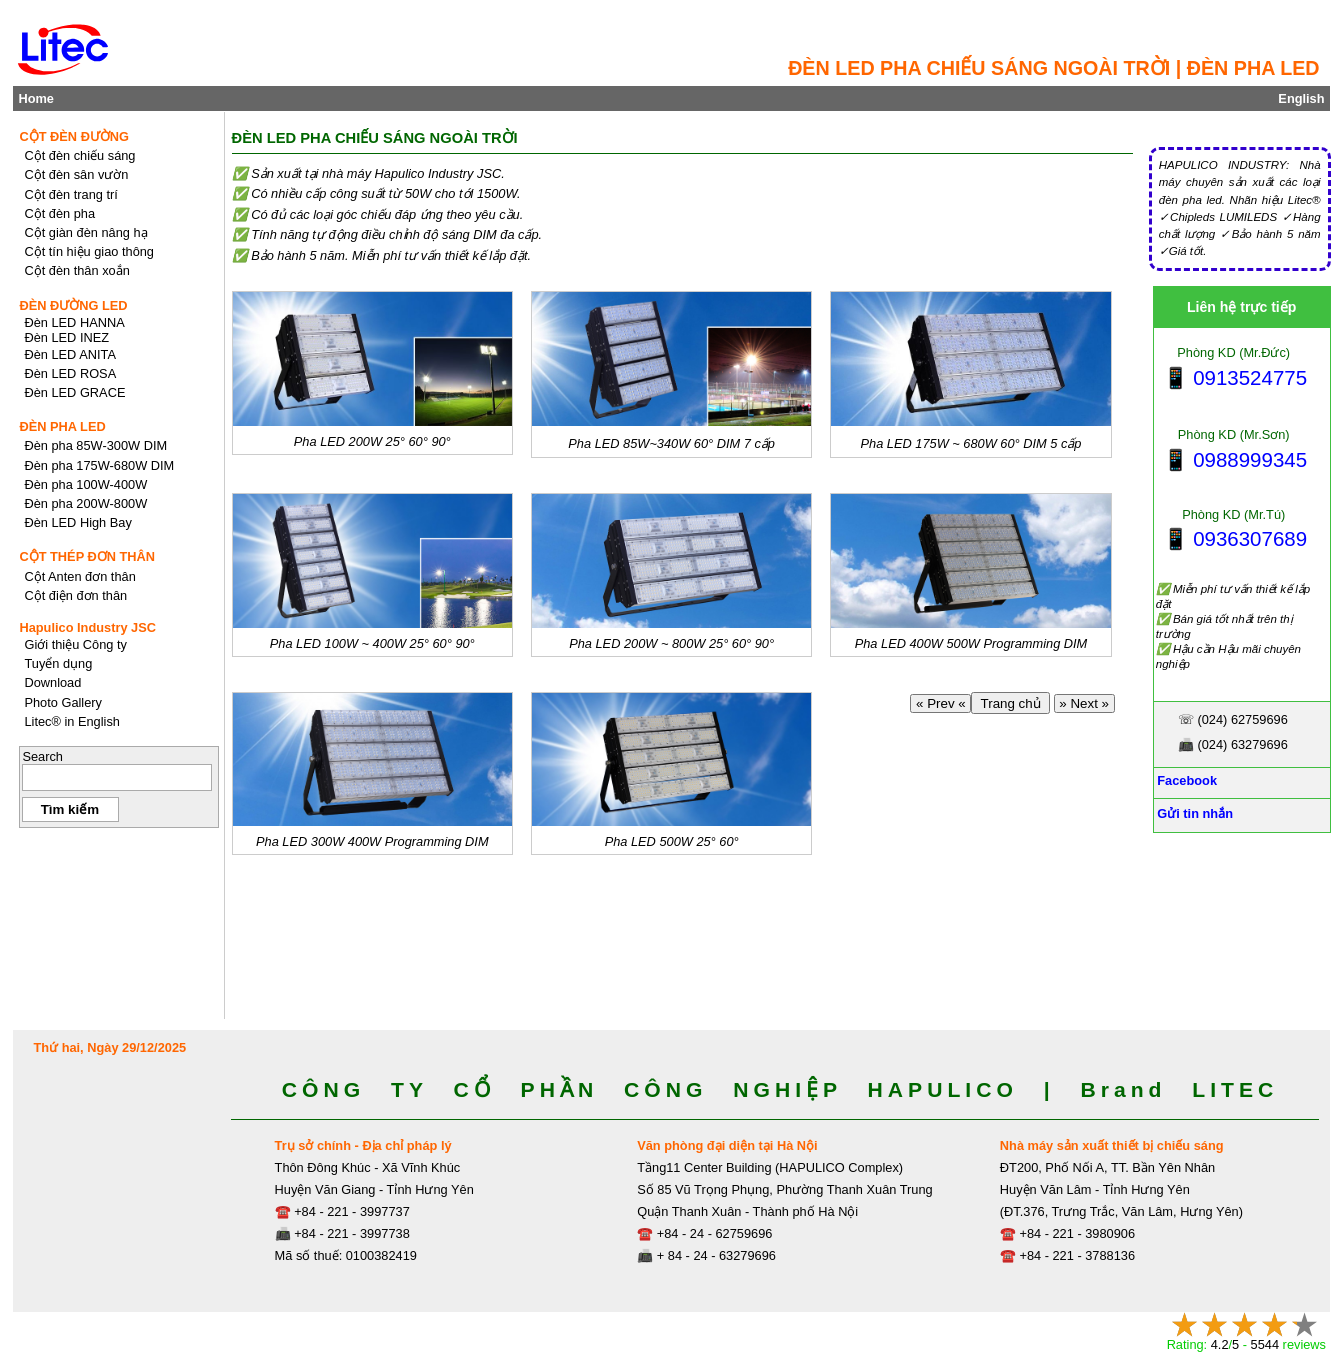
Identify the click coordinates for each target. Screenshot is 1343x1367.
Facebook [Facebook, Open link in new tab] (1185, 780)
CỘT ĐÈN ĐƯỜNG (74, 136)
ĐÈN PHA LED (62, 426)
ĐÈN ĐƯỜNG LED (73, 305)
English (1301, 98)
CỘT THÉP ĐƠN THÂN (87, 556)
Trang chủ (1010, 703)
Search (42, 756)
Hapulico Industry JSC (87, 627)
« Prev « (940, 703)
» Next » (1084, 703)
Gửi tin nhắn (1193, 813)
